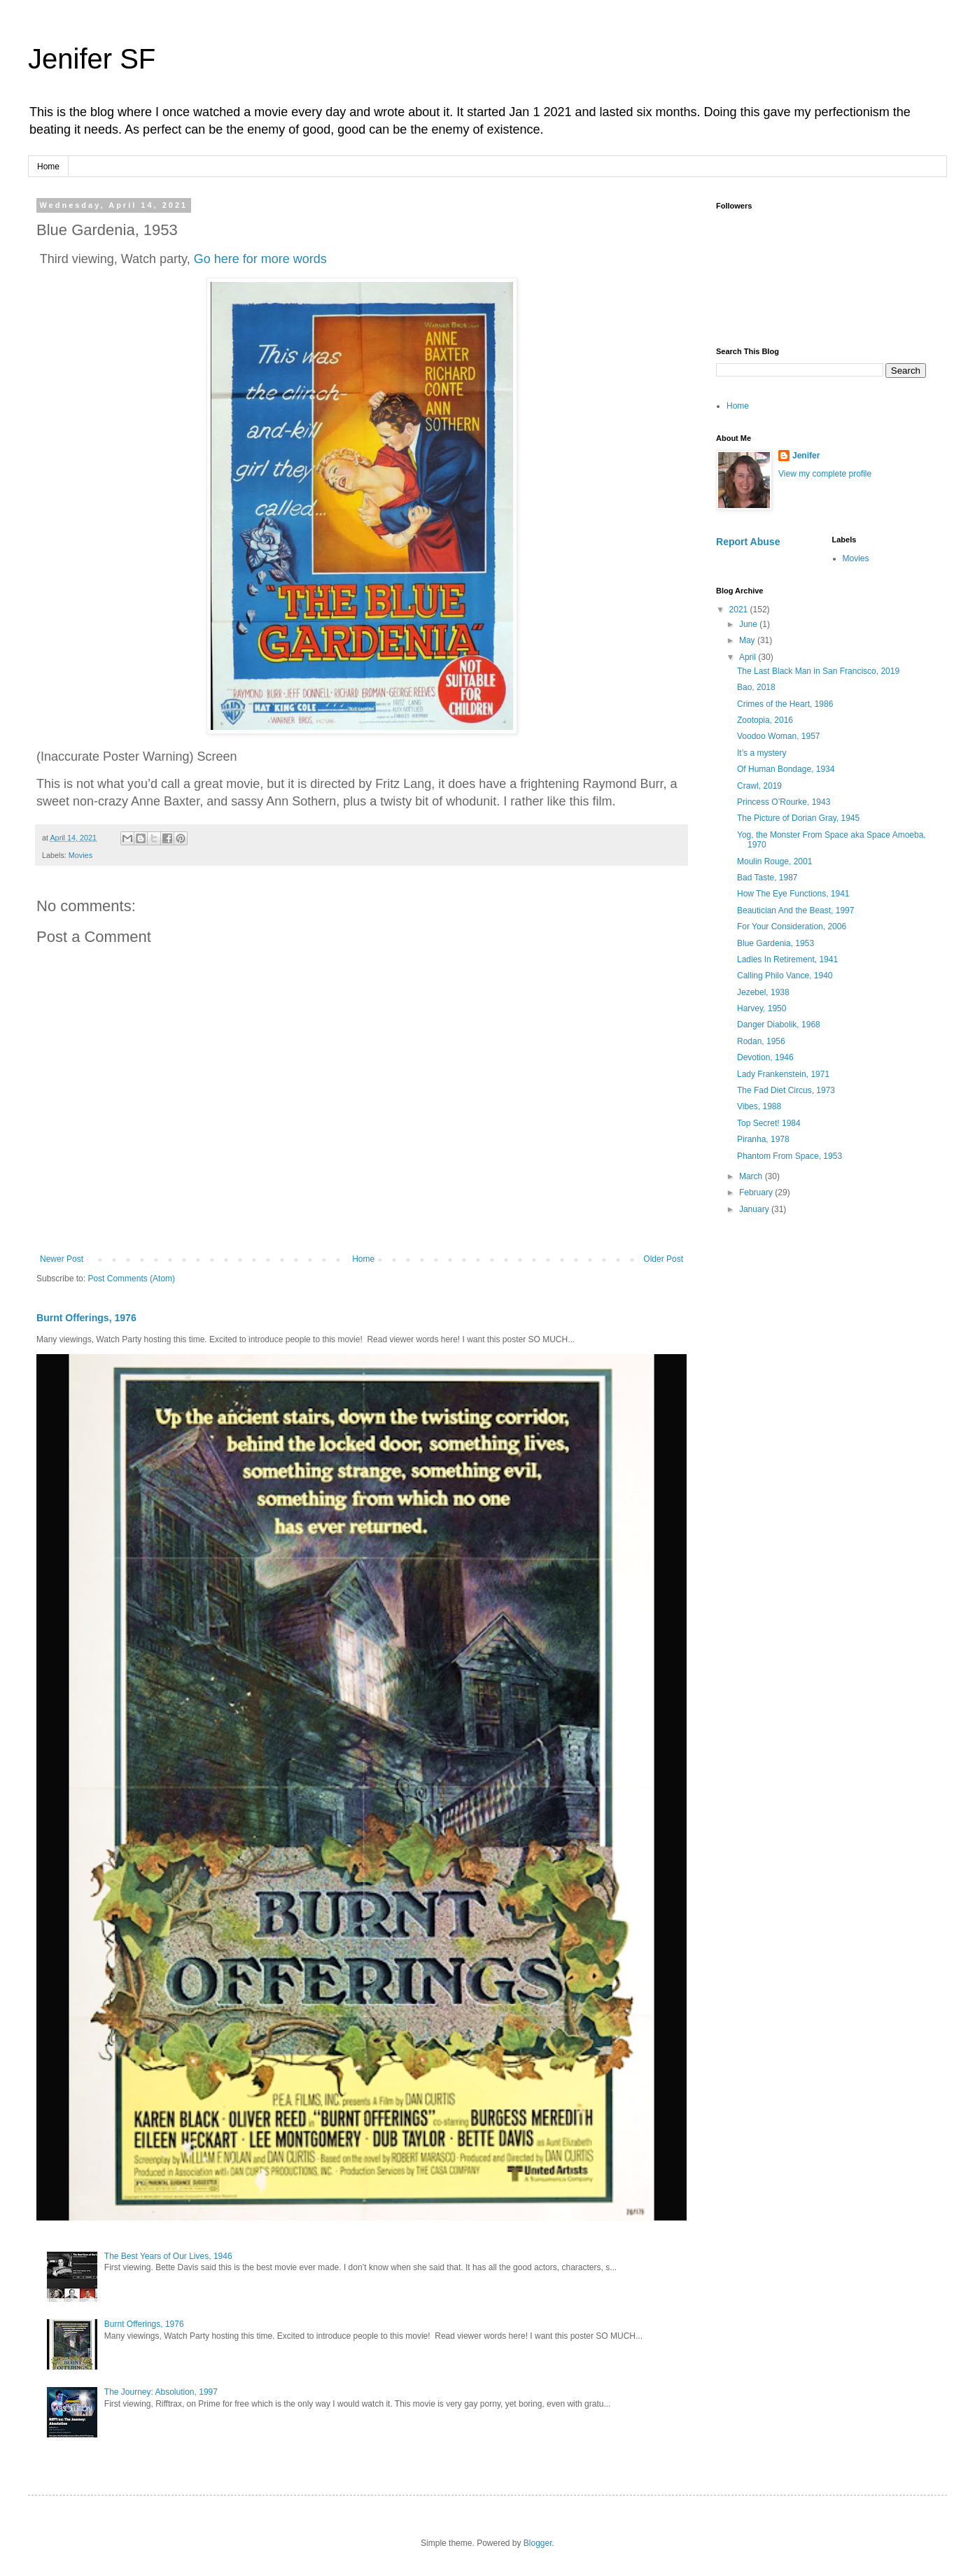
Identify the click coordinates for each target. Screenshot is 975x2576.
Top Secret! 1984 (769, 1123)
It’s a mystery (761, 753)
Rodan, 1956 (761, 1041)
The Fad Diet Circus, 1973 (786, 1090)
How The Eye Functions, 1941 (793, 894)
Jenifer (806, 455)
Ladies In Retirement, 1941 (787, 959)
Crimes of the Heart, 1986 (785, 704)
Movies (80, 855)
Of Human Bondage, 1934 (785, 769)
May (748, 640)
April (748, 657)
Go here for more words (260, 259)
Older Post (663, 1259)
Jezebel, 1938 (763, 992)
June (749, 624)
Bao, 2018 (756, 687)
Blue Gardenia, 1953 (775, 943)
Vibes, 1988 (759, 1106)
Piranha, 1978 (763, 1139)
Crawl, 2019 (759, 786)
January (755, 1209)
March (752, 1176)
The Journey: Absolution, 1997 (161, 2392)
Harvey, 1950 (761, 1008)
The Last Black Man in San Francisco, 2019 (818, 671)
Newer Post (61, 1259)
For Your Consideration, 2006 (791, 926)
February (757, 1192)
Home (48, 166)
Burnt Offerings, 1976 (86, 1317)
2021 (739, 609)
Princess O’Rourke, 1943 (783, 802)
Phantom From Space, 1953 (789, 1156)
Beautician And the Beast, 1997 (795, 910)
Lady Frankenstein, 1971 (783, 1074)
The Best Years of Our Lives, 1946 (168, 2256)
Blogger (538, 2543)
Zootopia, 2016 (765, 720)
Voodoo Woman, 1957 (778, 736)
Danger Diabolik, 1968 (778, 1024)
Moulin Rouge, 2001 (774, 861)
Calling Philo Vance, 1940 (785, 975)
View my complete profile (824, 474)
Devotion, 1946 (765, 1057)
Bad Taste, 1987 (767, 877)
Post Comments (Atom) (131, 1278)
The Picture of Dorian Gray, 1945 (798, 818)
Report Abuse (748, 541)
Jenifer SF (91, 58)
